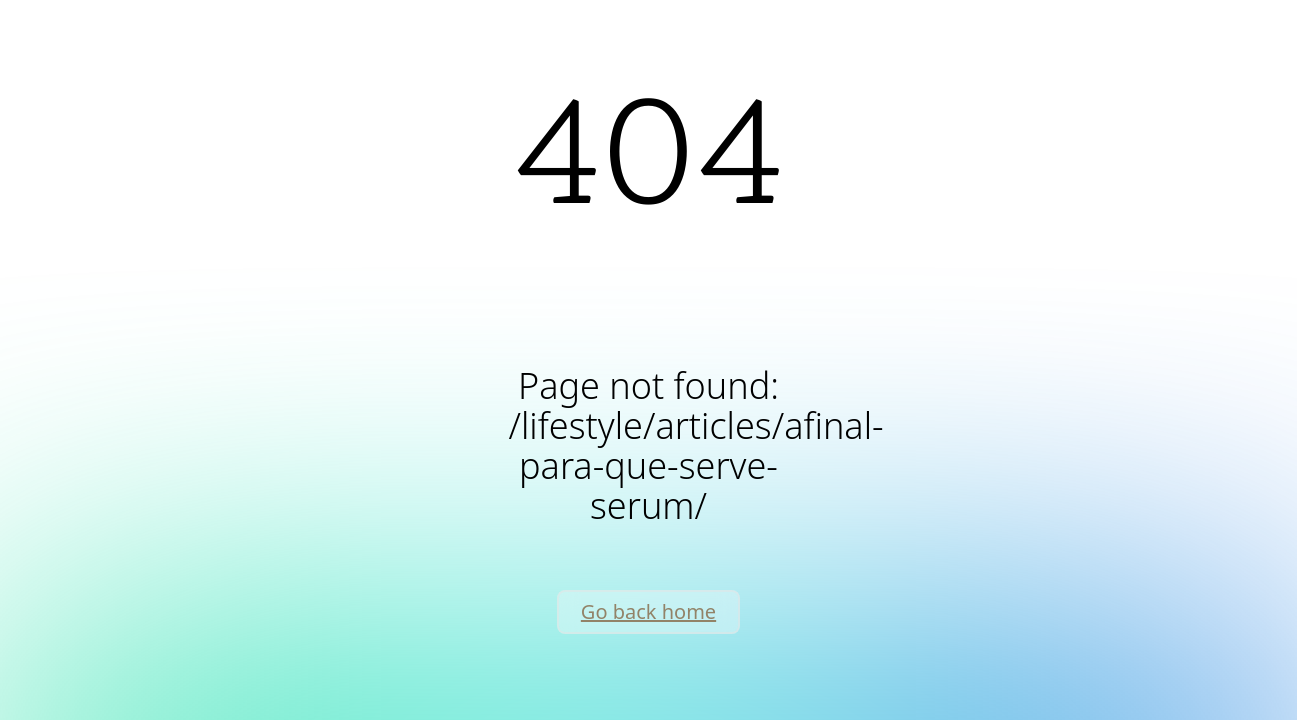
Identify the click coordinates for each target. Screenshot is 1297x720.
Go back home (648, 611)
